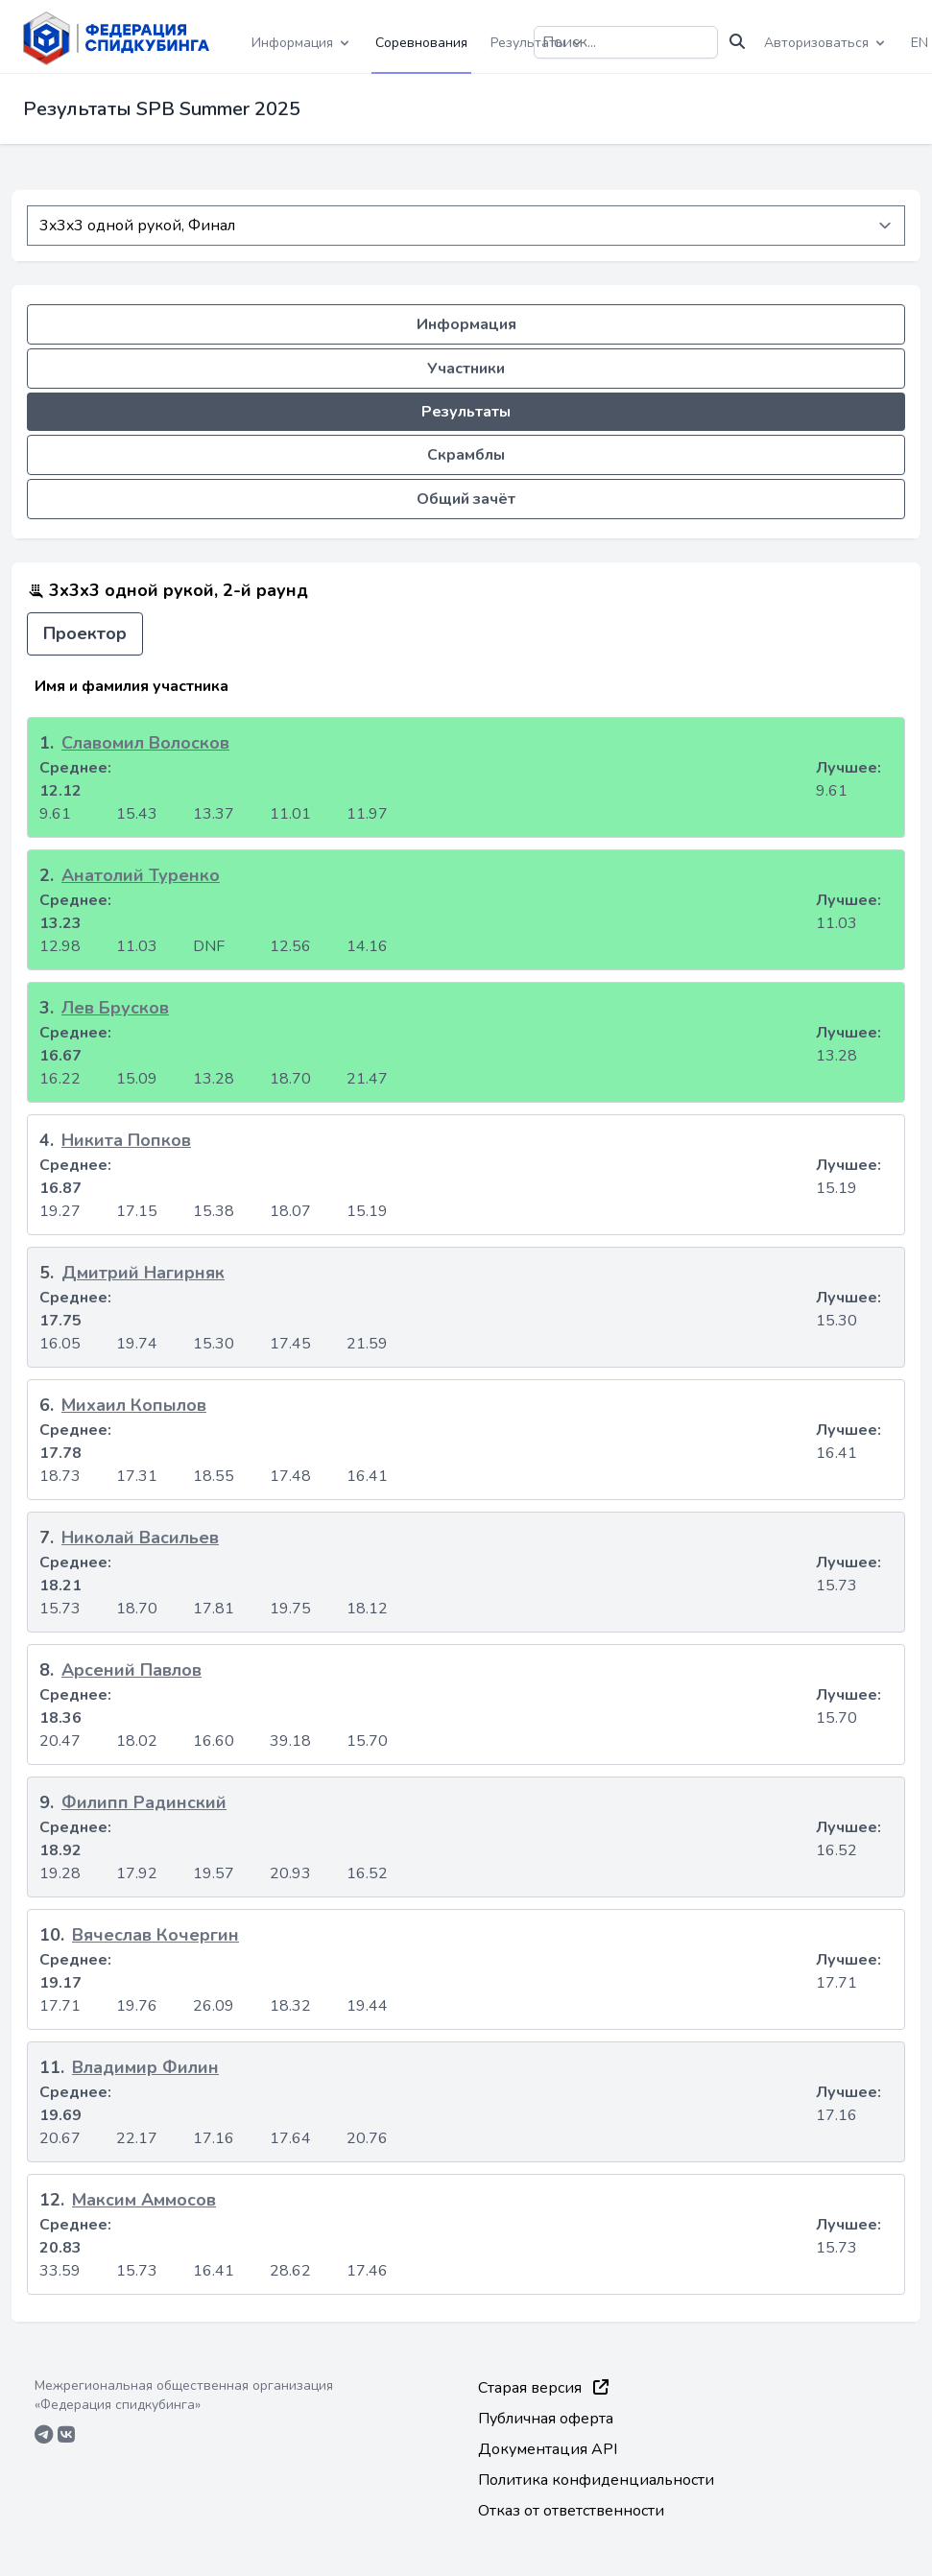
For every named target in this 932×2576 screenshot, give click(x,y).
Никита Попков (126, 1140)
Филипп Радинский (144, 1802)
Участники (466, 368)
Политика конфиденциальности (596, 2480)
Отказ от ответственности (571, 2510)
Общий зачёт (466, 499)
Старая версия (543, 2387)
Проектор (85, 633)
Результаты (466, 411)
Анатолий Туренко (140, 875)
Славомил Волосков (145, 742)
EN (919, 43)
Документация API (547, 2449)
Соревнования (421, 43)
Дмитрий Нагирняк (143, 1272)
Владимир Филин (145, 2067)
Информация (466, 324)
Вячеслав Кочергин (155, 1934)
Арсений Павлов (131, 1670)
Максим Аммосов (144, 2199)
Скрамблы (466, 454)
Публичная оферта (545, 2418)
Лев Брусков (115, 1007)
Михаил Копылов (133, 1405)
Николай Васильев (140, 1537)
